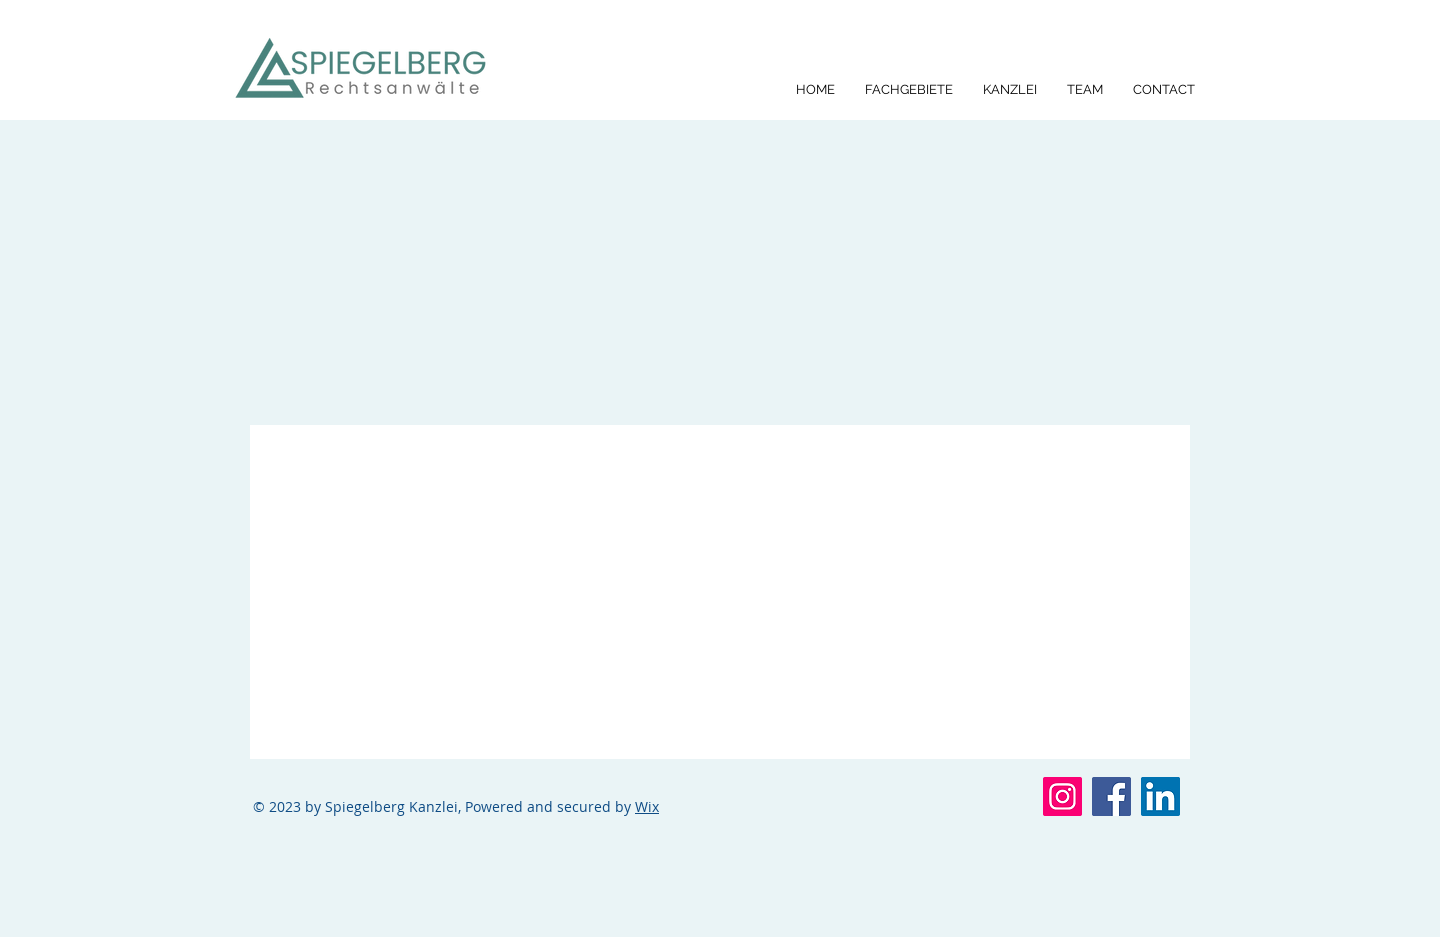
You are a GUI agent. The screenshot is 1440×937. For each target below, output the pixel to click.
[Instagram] (1062, 796)
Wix (647, 806)
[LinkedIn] (1160, 796)
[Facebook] (1111, 796)
